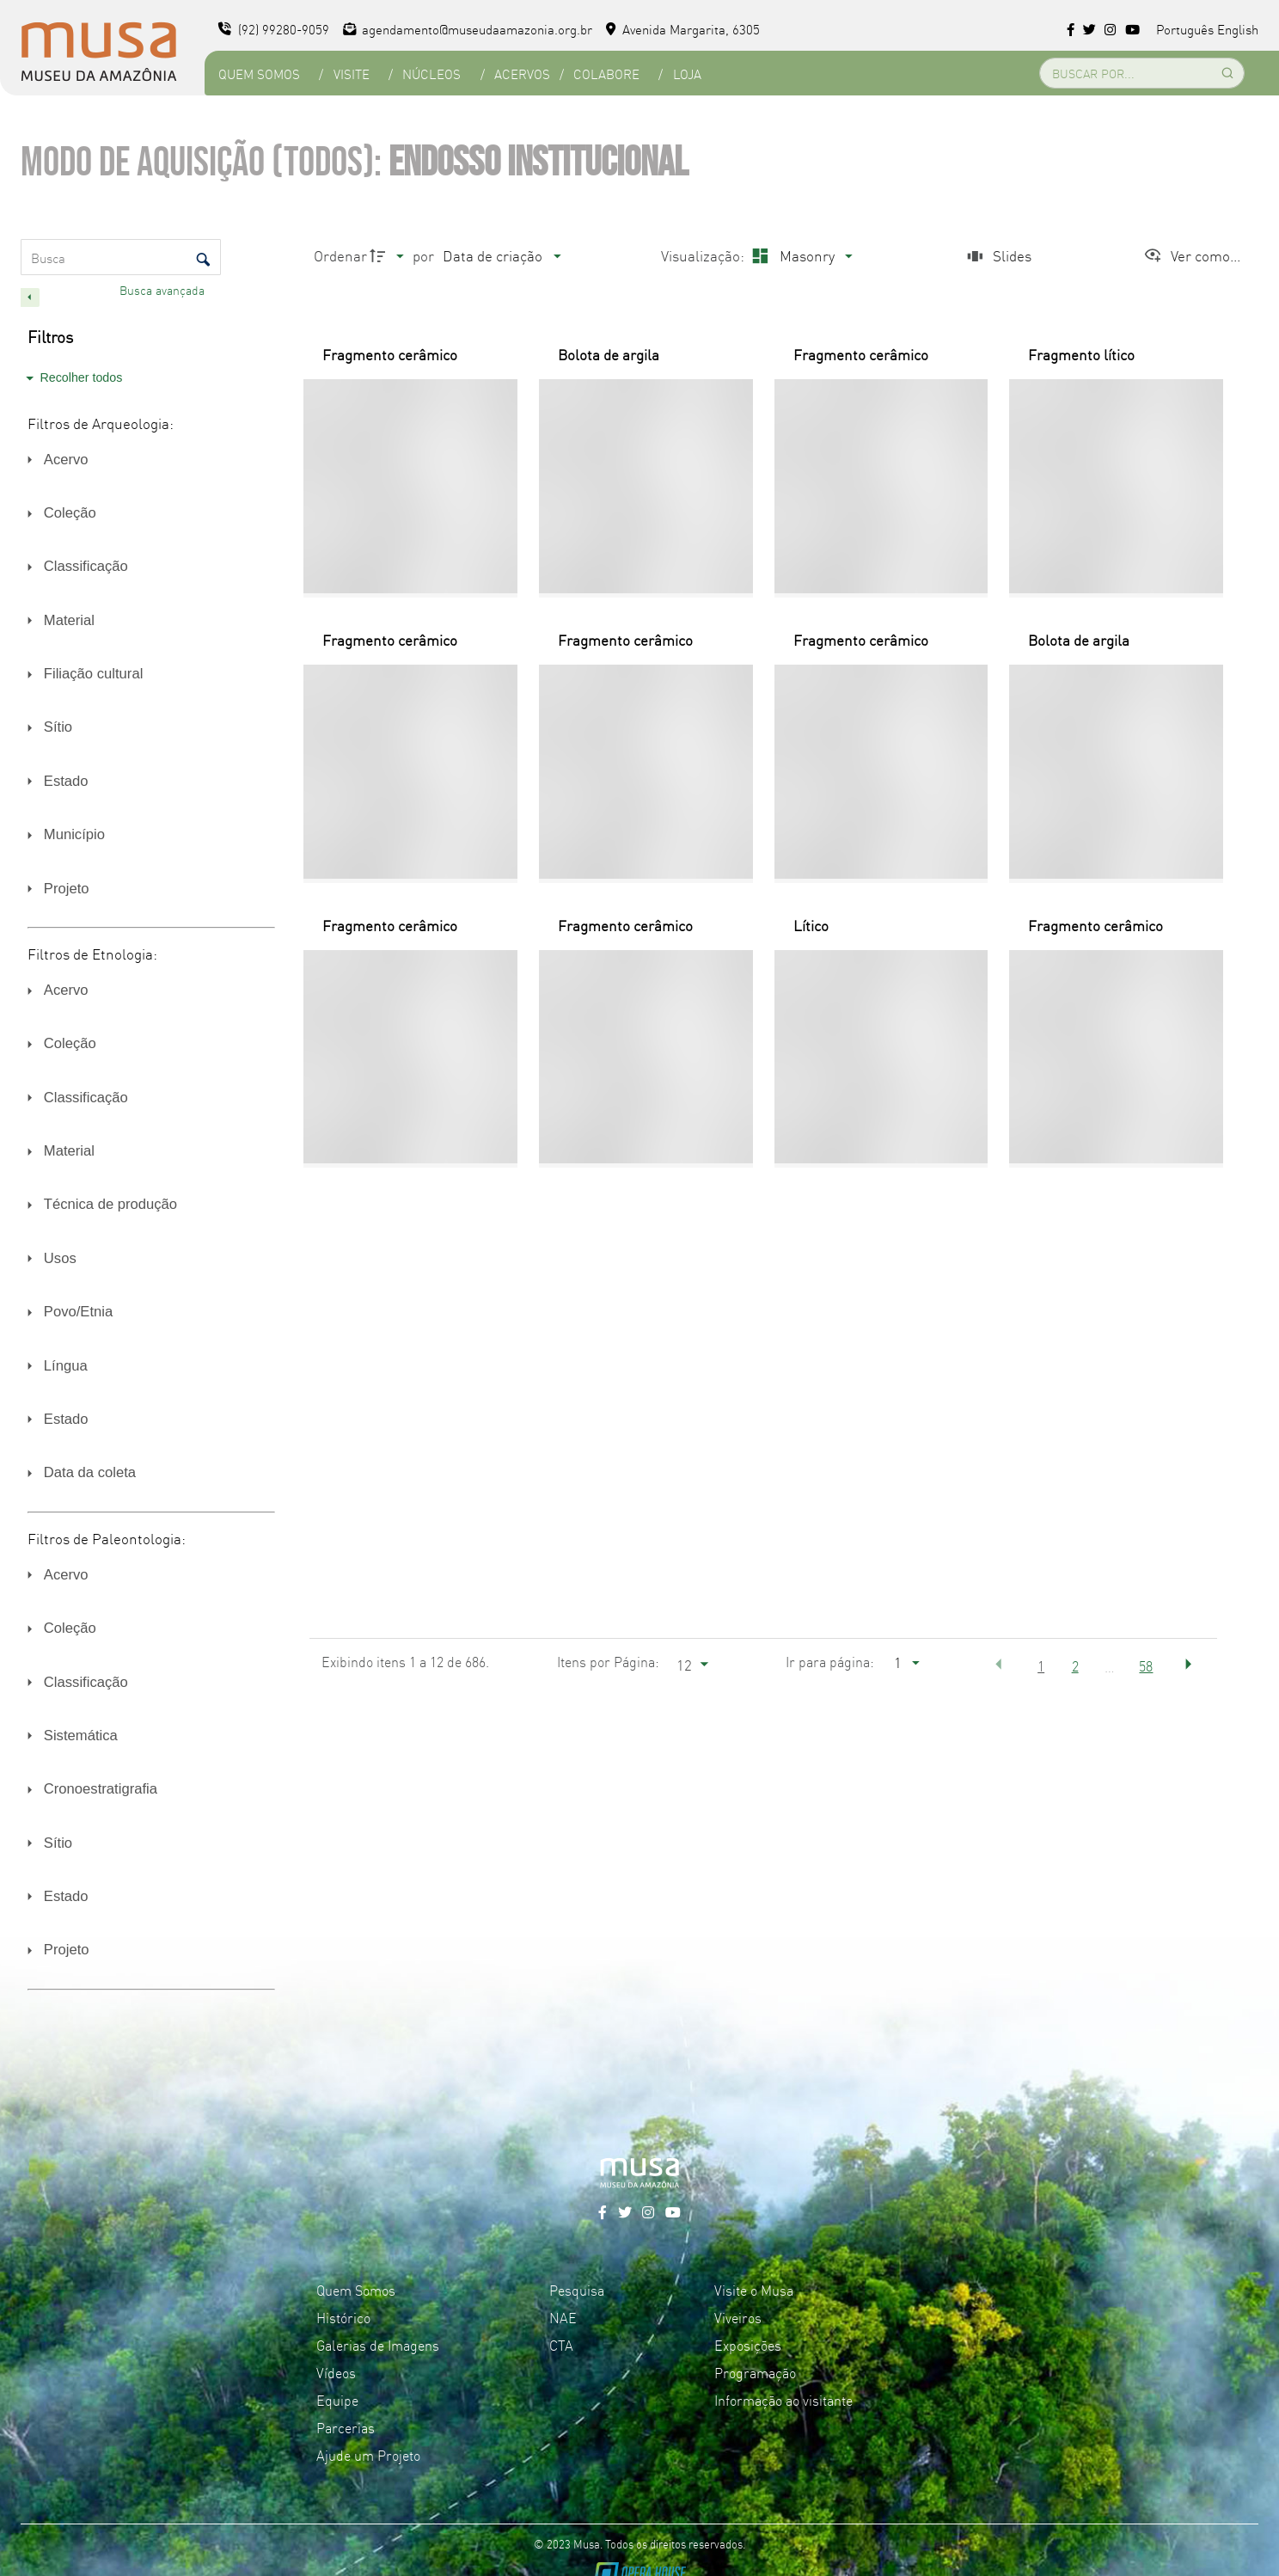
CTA (561, 2344)
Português (1185, 29)
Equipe (337, 2399)
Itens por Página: (608, 1661)
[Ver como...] (1192, 256)
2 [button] (1075, 1665)
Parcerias (345, 2427)
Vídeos (336, 2372)
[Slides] (997, 256)
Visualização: (704, 255)
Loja (687, 73)
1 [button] (1040, 1665)
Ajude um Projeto (368, 2454)
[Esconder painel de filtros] (30, 297)
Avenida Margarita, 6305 (683, 29)
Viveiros (738, 2317)
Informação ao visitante (783, 2399)
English (1237, 29)
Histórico (343, 2317)
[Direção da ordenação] (389, 256)
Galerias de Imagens (377, 2344)
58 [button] (1146, 1665)
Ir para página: (830, 1661)
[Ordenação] (501, 256)
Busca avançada (163, 289)
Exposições (747, 2344)
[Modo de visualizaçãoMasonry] (799, 256)
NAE (563, 2317)
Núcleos (431, 73)
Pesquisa (576, 2289)
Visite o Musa (753, 2289)
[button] (998, 1664)
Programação (755, 2372)
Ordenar (340, 255)
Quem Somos (259, 73)
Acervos (522, 73)
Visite (352, 73)
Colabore (606, 73)
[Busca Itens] (121, 257)
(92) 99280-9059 (273, 29)
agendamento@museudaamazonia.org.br (468, 29)
